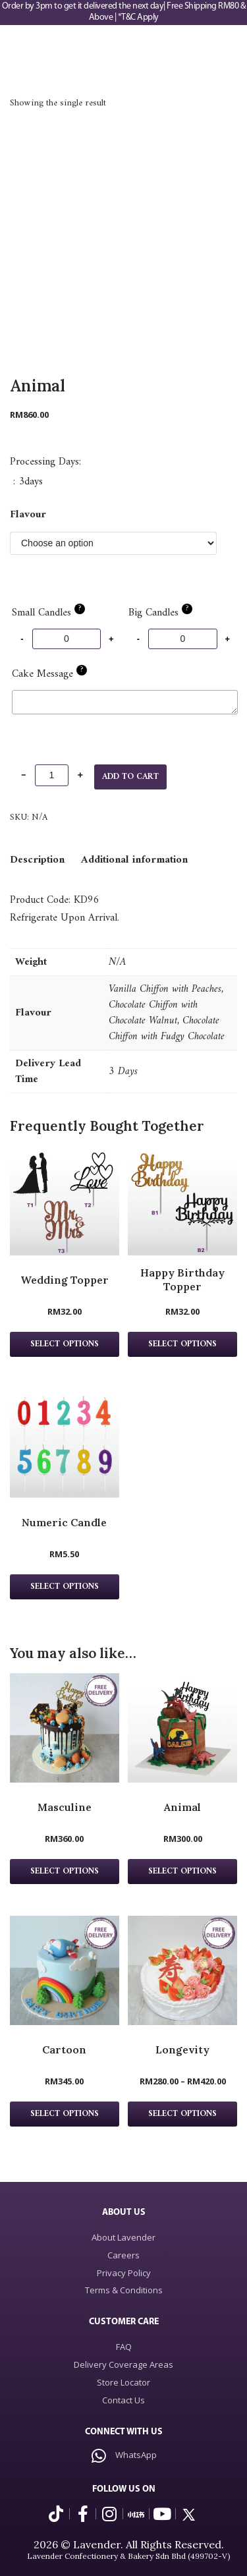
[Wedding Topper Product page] (64, 1200)
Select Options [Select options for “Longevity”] (182, 2114)
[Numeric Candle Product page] (64, 1443)
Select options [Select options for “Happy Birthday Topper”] (182, 1344)
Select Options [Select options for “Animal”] (182, 1871)
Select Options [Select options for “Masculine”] (64, 1871)
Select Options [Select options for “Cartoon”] (64, 2114)
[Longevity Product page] (182, 1970)
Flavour (28, 514)
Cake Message (49, 674)
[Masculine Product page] (64, 1728)
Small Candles (48, 613)
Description (37, 860)
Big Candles (160, 613)
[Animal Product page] (182, 1728)
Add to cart (130, 777)
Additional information (134, 860)
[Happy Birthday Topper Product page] (182, 1200)
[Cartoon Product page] (64, 1970)
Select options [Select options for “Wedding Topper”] (64, 1344)
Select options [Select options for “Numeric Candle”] (64, 1587)
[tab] (37, 860)
